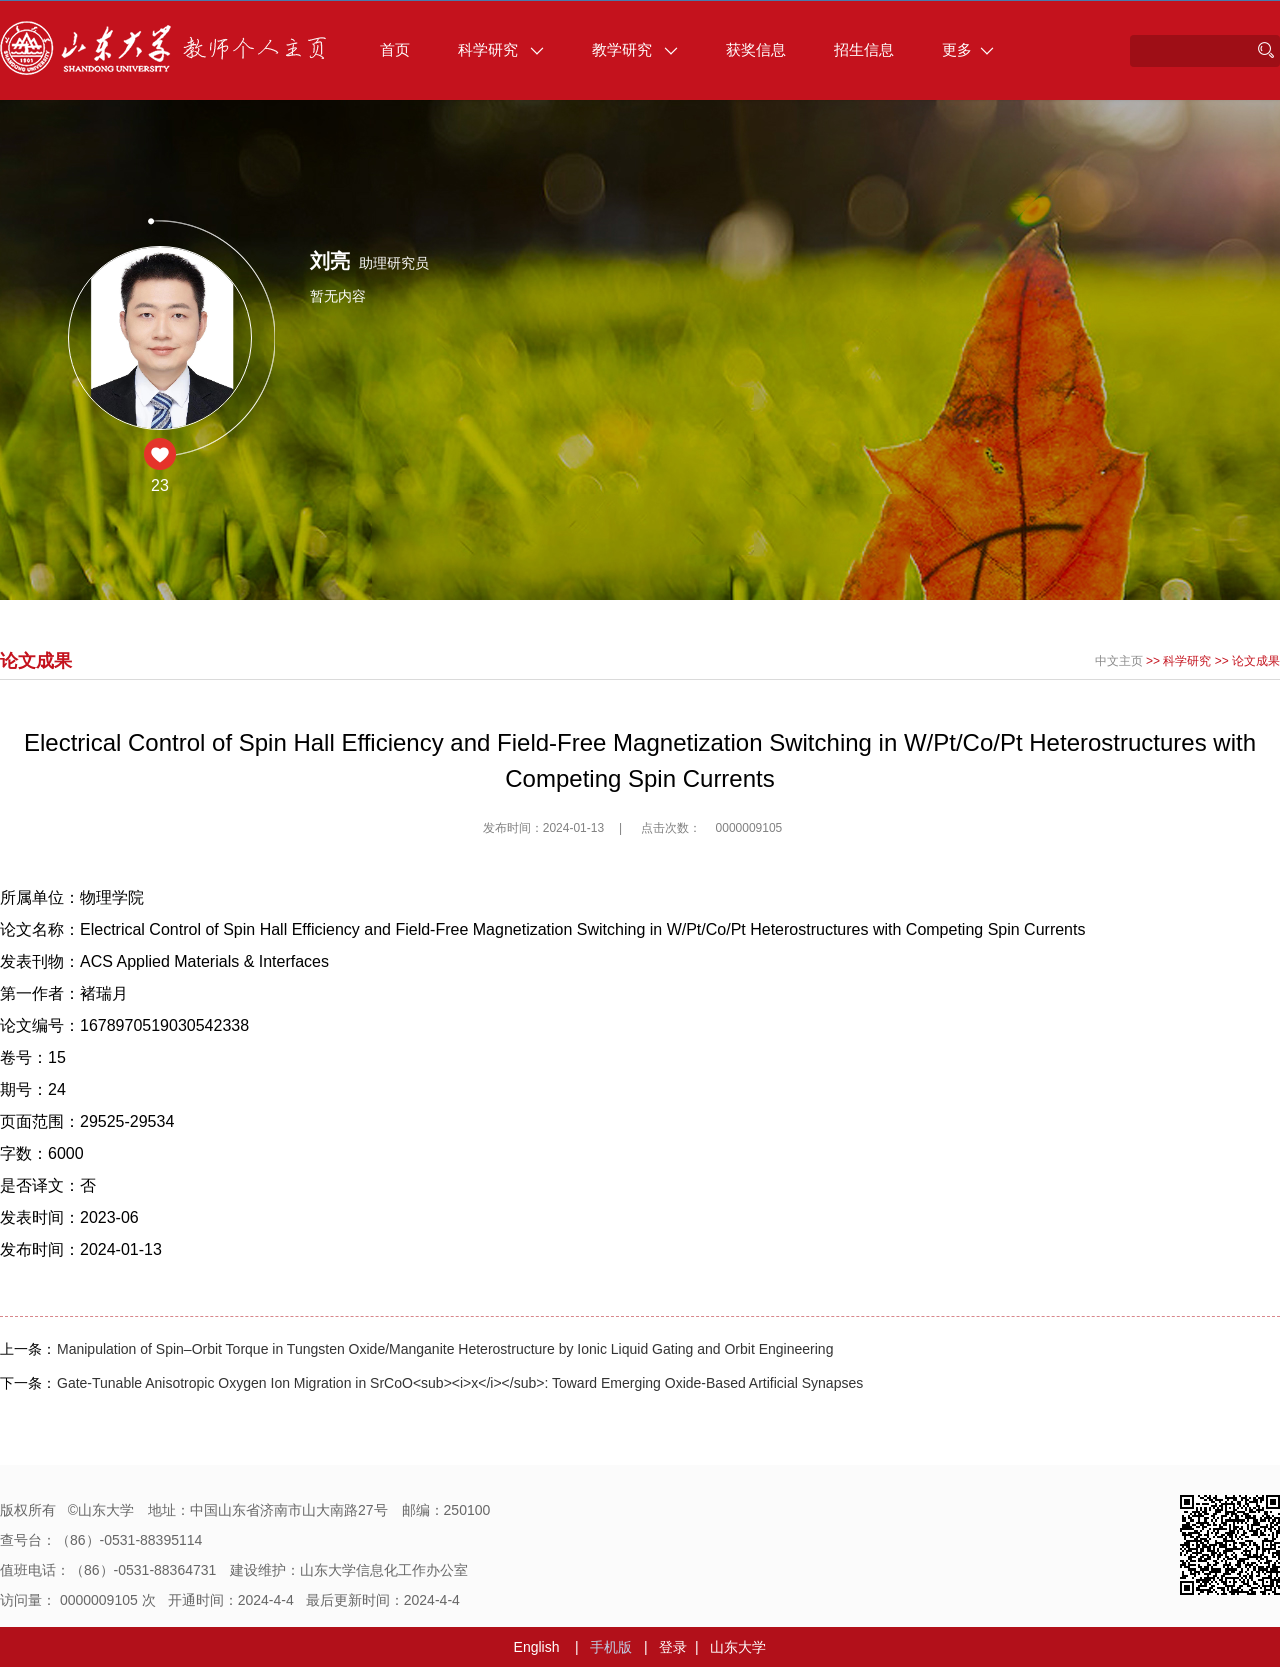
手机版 (611, 1647)
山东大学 (738, 1647)
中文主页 (1119, 661)
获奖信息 (756, 49)
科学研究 (501, 49)
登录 (673, 1647)
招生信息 (864, 49)
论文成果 (1256, 661)
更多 (968, 49)
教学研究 (635, 49)
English (537, 1647)
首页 (395, 49)
